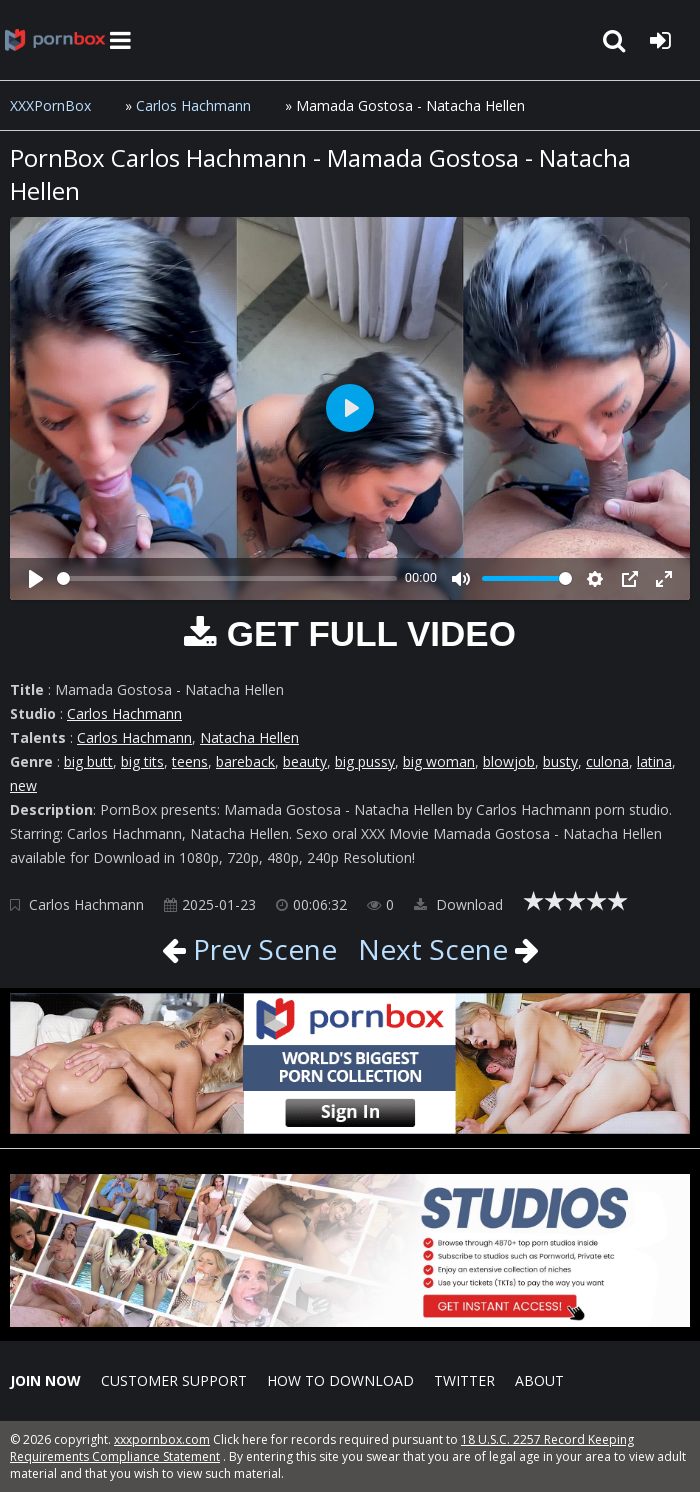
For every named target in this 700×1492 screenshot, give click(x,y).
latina (654, 761)
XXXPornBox (50, 105)
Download (458, 904)
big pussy (365, 761)
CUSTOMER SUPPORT (174, 1380)
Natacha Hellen (249, 737)
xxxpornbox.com (162, 1439)
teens (190, 761)
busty (560, 761)
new (23, 785)
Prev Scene (261, 949)
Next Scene (433, 949)
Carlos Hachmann (193, 105)
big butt (88, 761)
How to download (340, 1380)
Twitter (464, 1380)
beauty (305, 761)
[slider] (227, 578)
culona (607, 761)
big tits (142, 761)
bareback (245, 761)
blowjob (509, 761)
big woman (439, 761)
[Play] (36, 579)
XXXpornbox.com (55, 40)
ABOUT (539, 1380)
